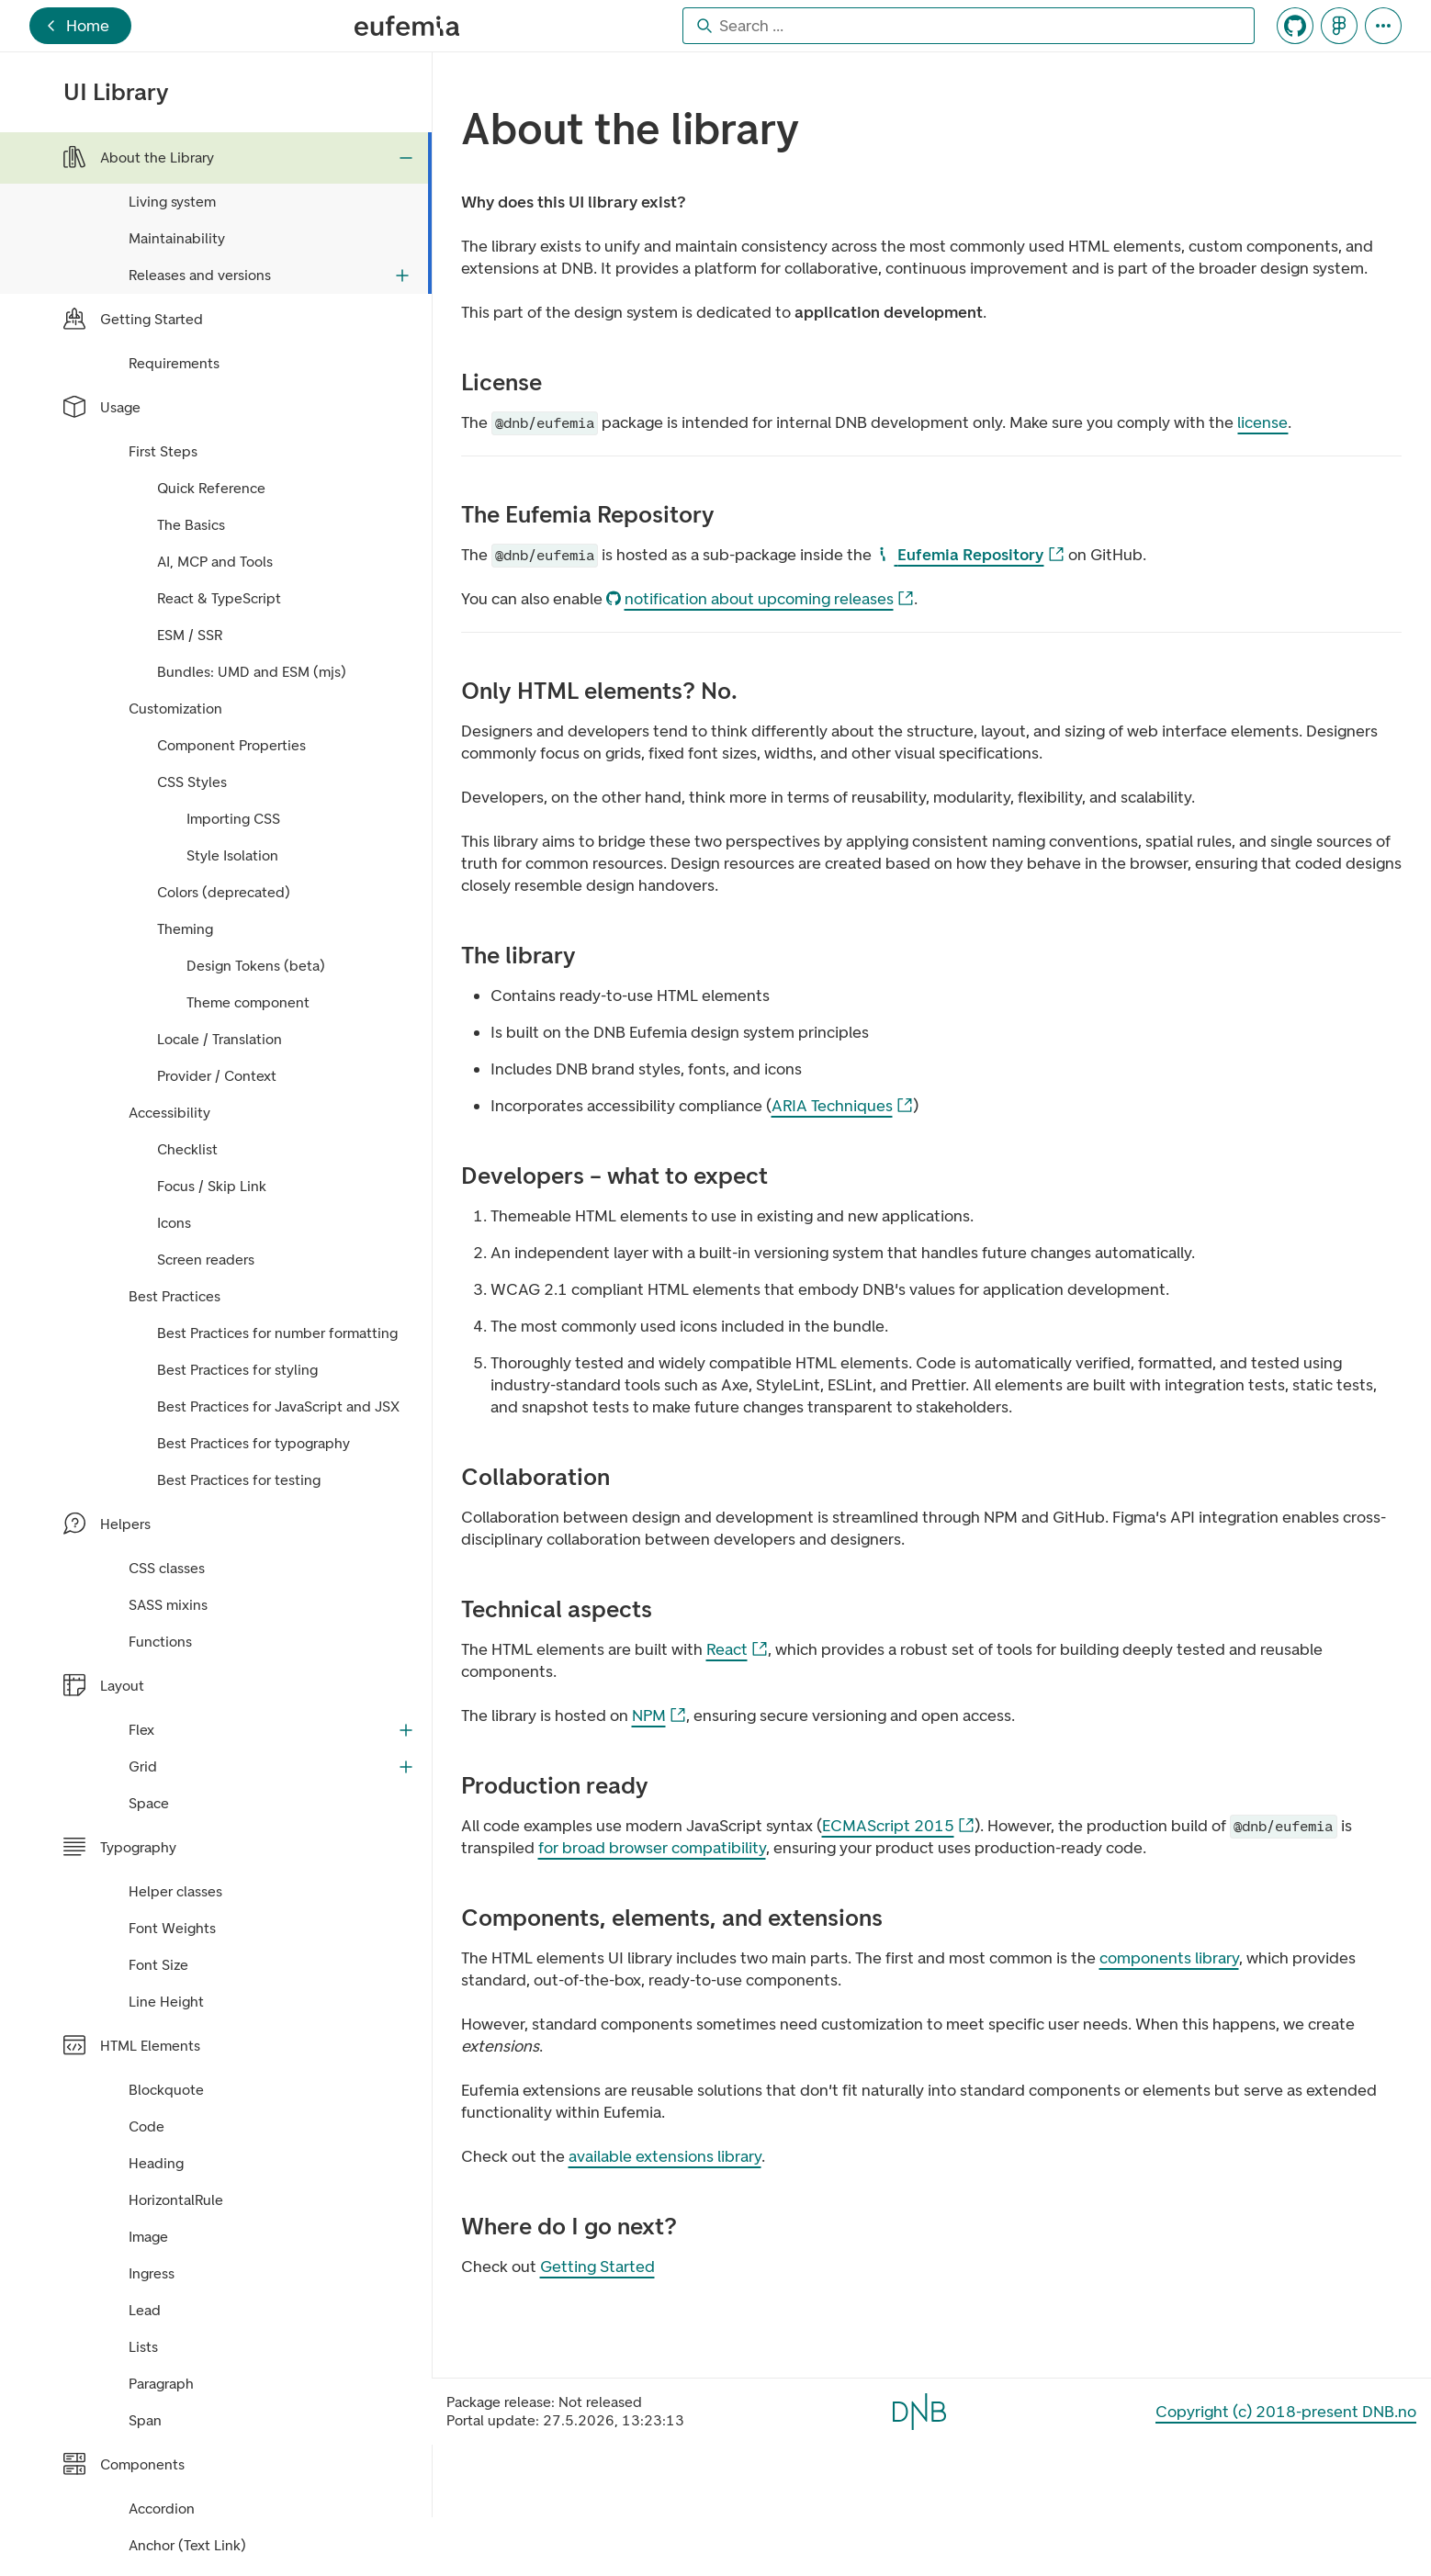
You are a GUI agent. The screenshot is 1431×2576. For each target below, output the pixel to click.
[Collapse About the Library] (406, 158)
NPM (659, 1716)
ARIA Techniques (843, 1106)
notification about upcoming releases (760, 599)
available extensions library (665, 2156)
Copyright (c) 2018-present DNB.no (1285, 2412)
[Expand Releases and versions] (402, 275)
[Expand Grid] (406, 1767)
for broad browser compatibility (652, 1848)
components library (1169, 1958)
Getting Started (597, 2266)
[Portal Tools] (1383, 25)
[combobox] (968, 25)
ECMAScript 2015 (898, 1826)
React (737, 1649)
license (1262, 422)
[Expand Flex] (406, 1730)
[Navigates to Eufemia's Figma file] (1339, 25)
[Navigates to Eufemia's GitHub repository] (1295, 25)
